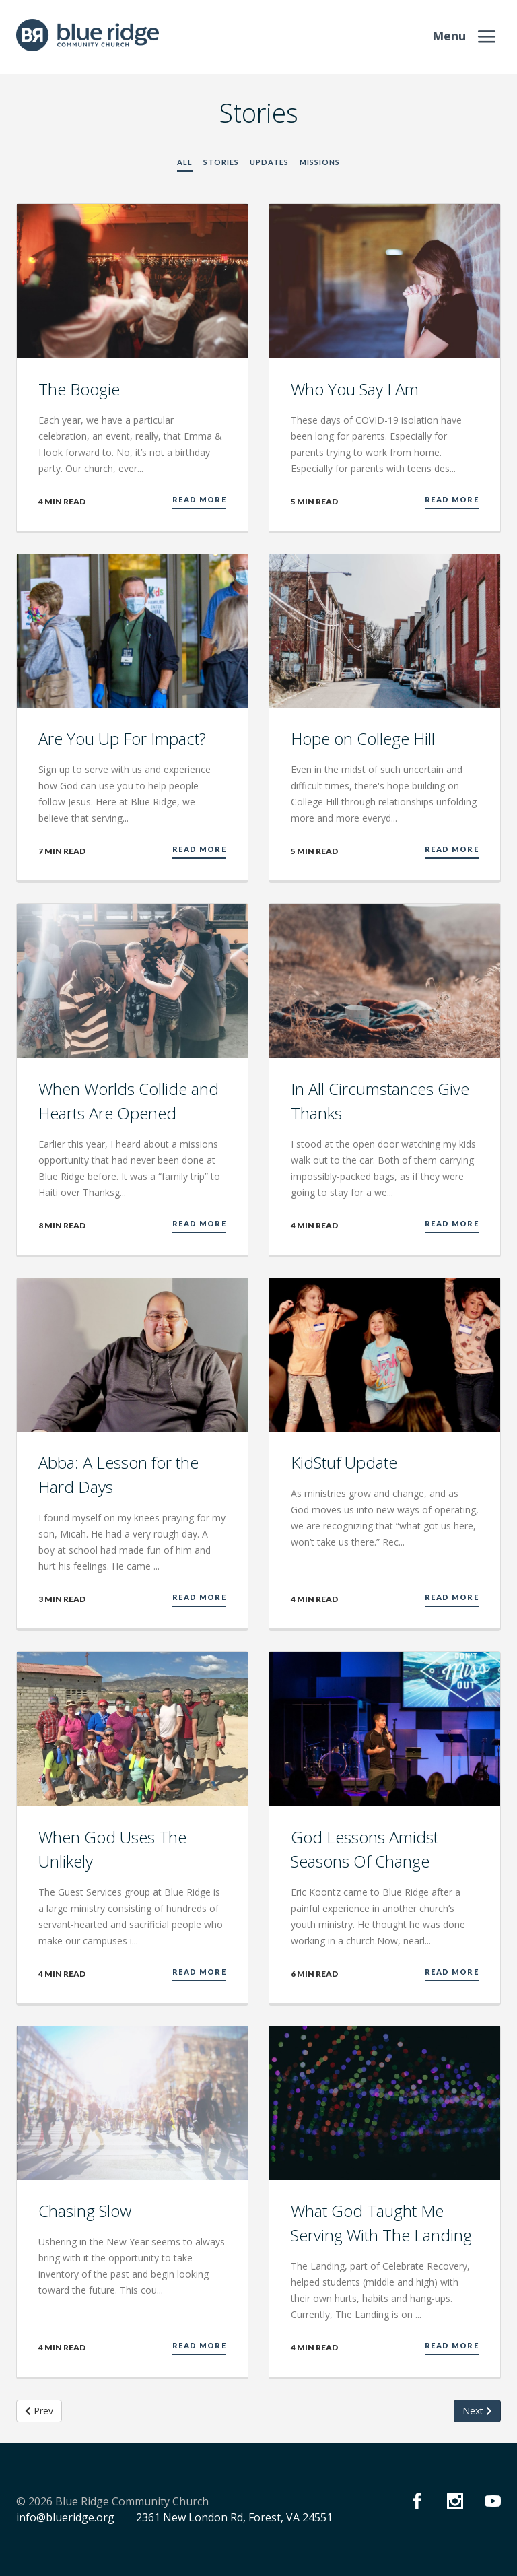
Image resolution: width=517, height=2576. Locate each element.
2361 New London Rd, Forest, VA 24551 (234, 2517)
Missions (320, 162)
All (185, 162)
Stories (221, 162)
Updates (269, 162)
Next (477, 2410)
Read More (199, 499)
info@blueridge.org (65, 2517)
